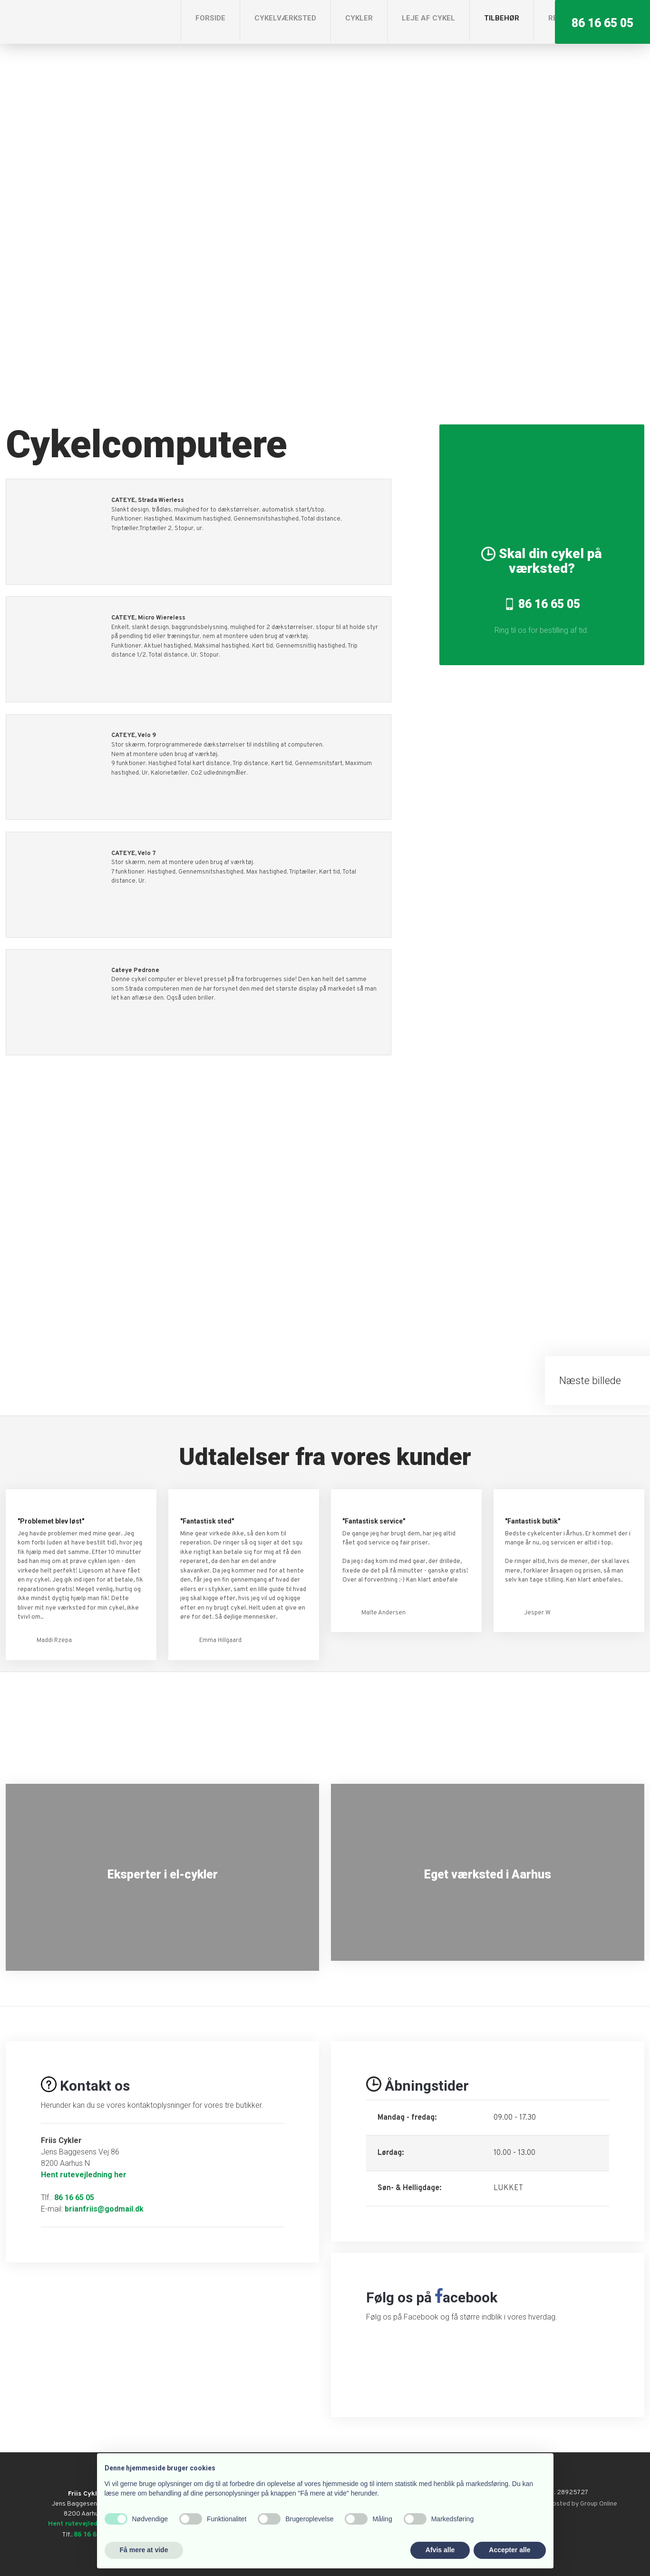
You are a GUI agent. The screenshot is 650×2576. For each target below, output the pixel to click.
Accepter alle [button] (509, 2550)
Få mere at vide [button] (144, 2550)
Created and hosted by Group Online (564, 2504)
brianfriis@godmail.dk (104, 2208)
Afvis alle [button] (440, 2550)
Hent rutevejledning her (83, 2174)
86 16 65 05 (74, 2197)
